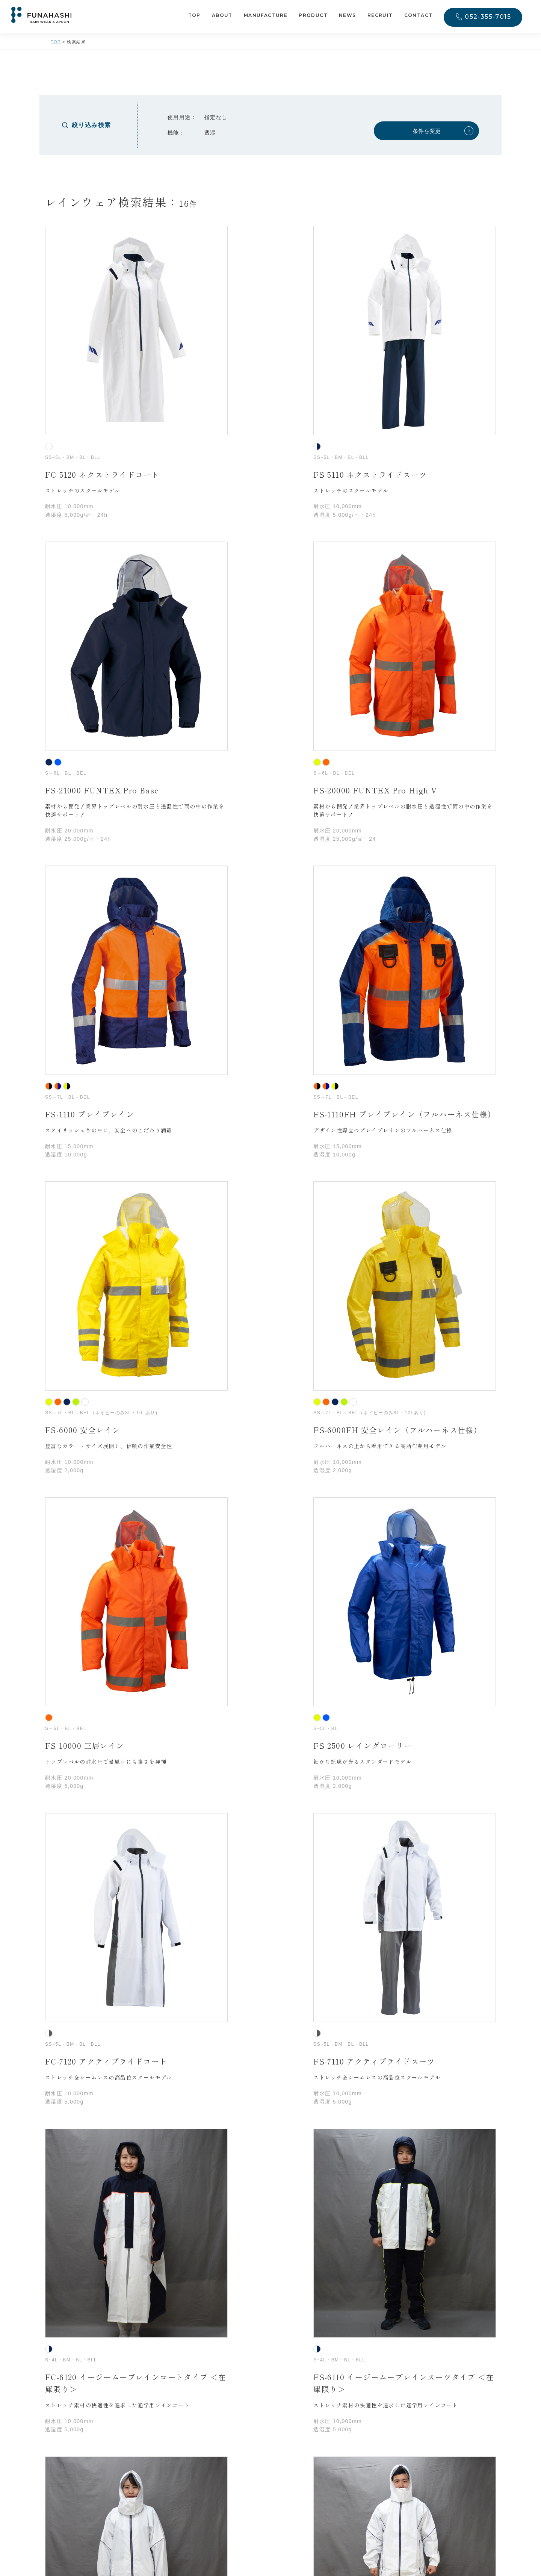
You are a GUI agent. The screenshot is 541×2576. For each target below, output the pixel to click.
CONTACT (418, 16)
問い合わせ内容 (125, 2103)
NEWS (347, 16)
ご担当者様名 (122, 2005)
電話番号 (116, 2038)
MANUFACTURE (265, 16)
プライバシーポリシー (260, 2229)
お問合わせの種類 (128, 1840)
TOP (194, 16)
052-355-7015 (488, 17)
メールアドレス (125, 2070)
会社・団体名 (107, 1918)
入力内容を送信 (270, 2272)
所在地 (113, 1951)
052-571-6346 (176, 2451)
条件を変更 (427, 131)
